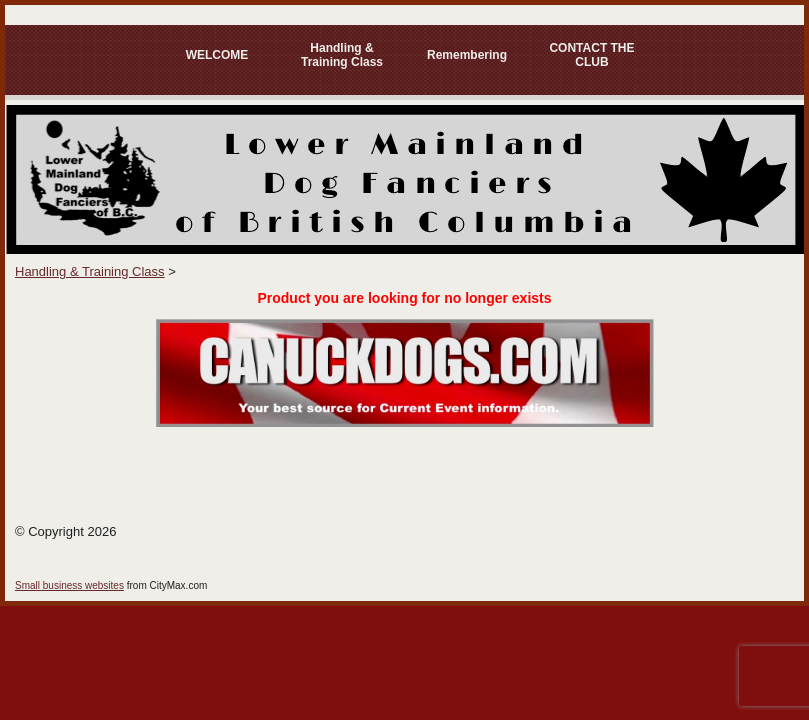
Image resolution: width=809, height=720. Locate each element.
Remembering (467, 55)
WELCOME (217, 55)
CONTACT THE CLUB (591, 55)
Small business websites (69, 585)
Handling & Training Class (342, 55)
